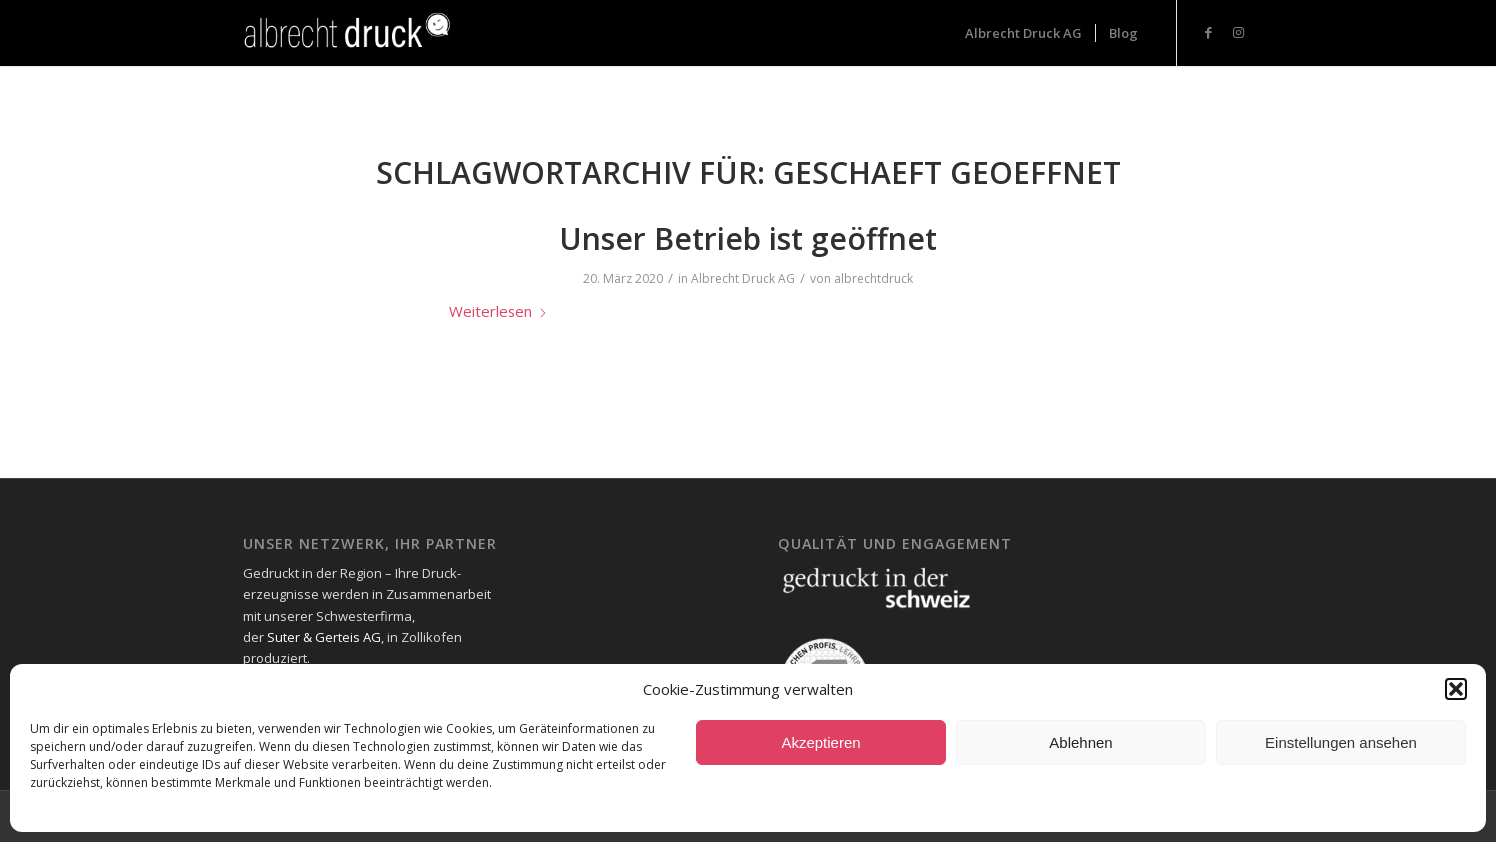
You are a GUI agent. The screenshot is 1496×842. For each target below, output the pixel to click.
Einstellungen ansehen (1341, 742)
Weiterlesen (498, 311)
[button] (1456, 689)
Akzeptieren (820, 742)
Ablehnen (1080, 742)
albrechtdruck (873, 278)
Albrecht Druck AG (743, 278)
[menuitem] (1023, 33)
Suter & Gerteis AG (324, 637)
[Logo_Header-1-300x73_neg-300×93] (349, 33)
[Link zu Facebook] (1208, 32)
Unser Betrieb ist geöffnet (748, 238)
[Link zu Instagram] (1238, 32)
